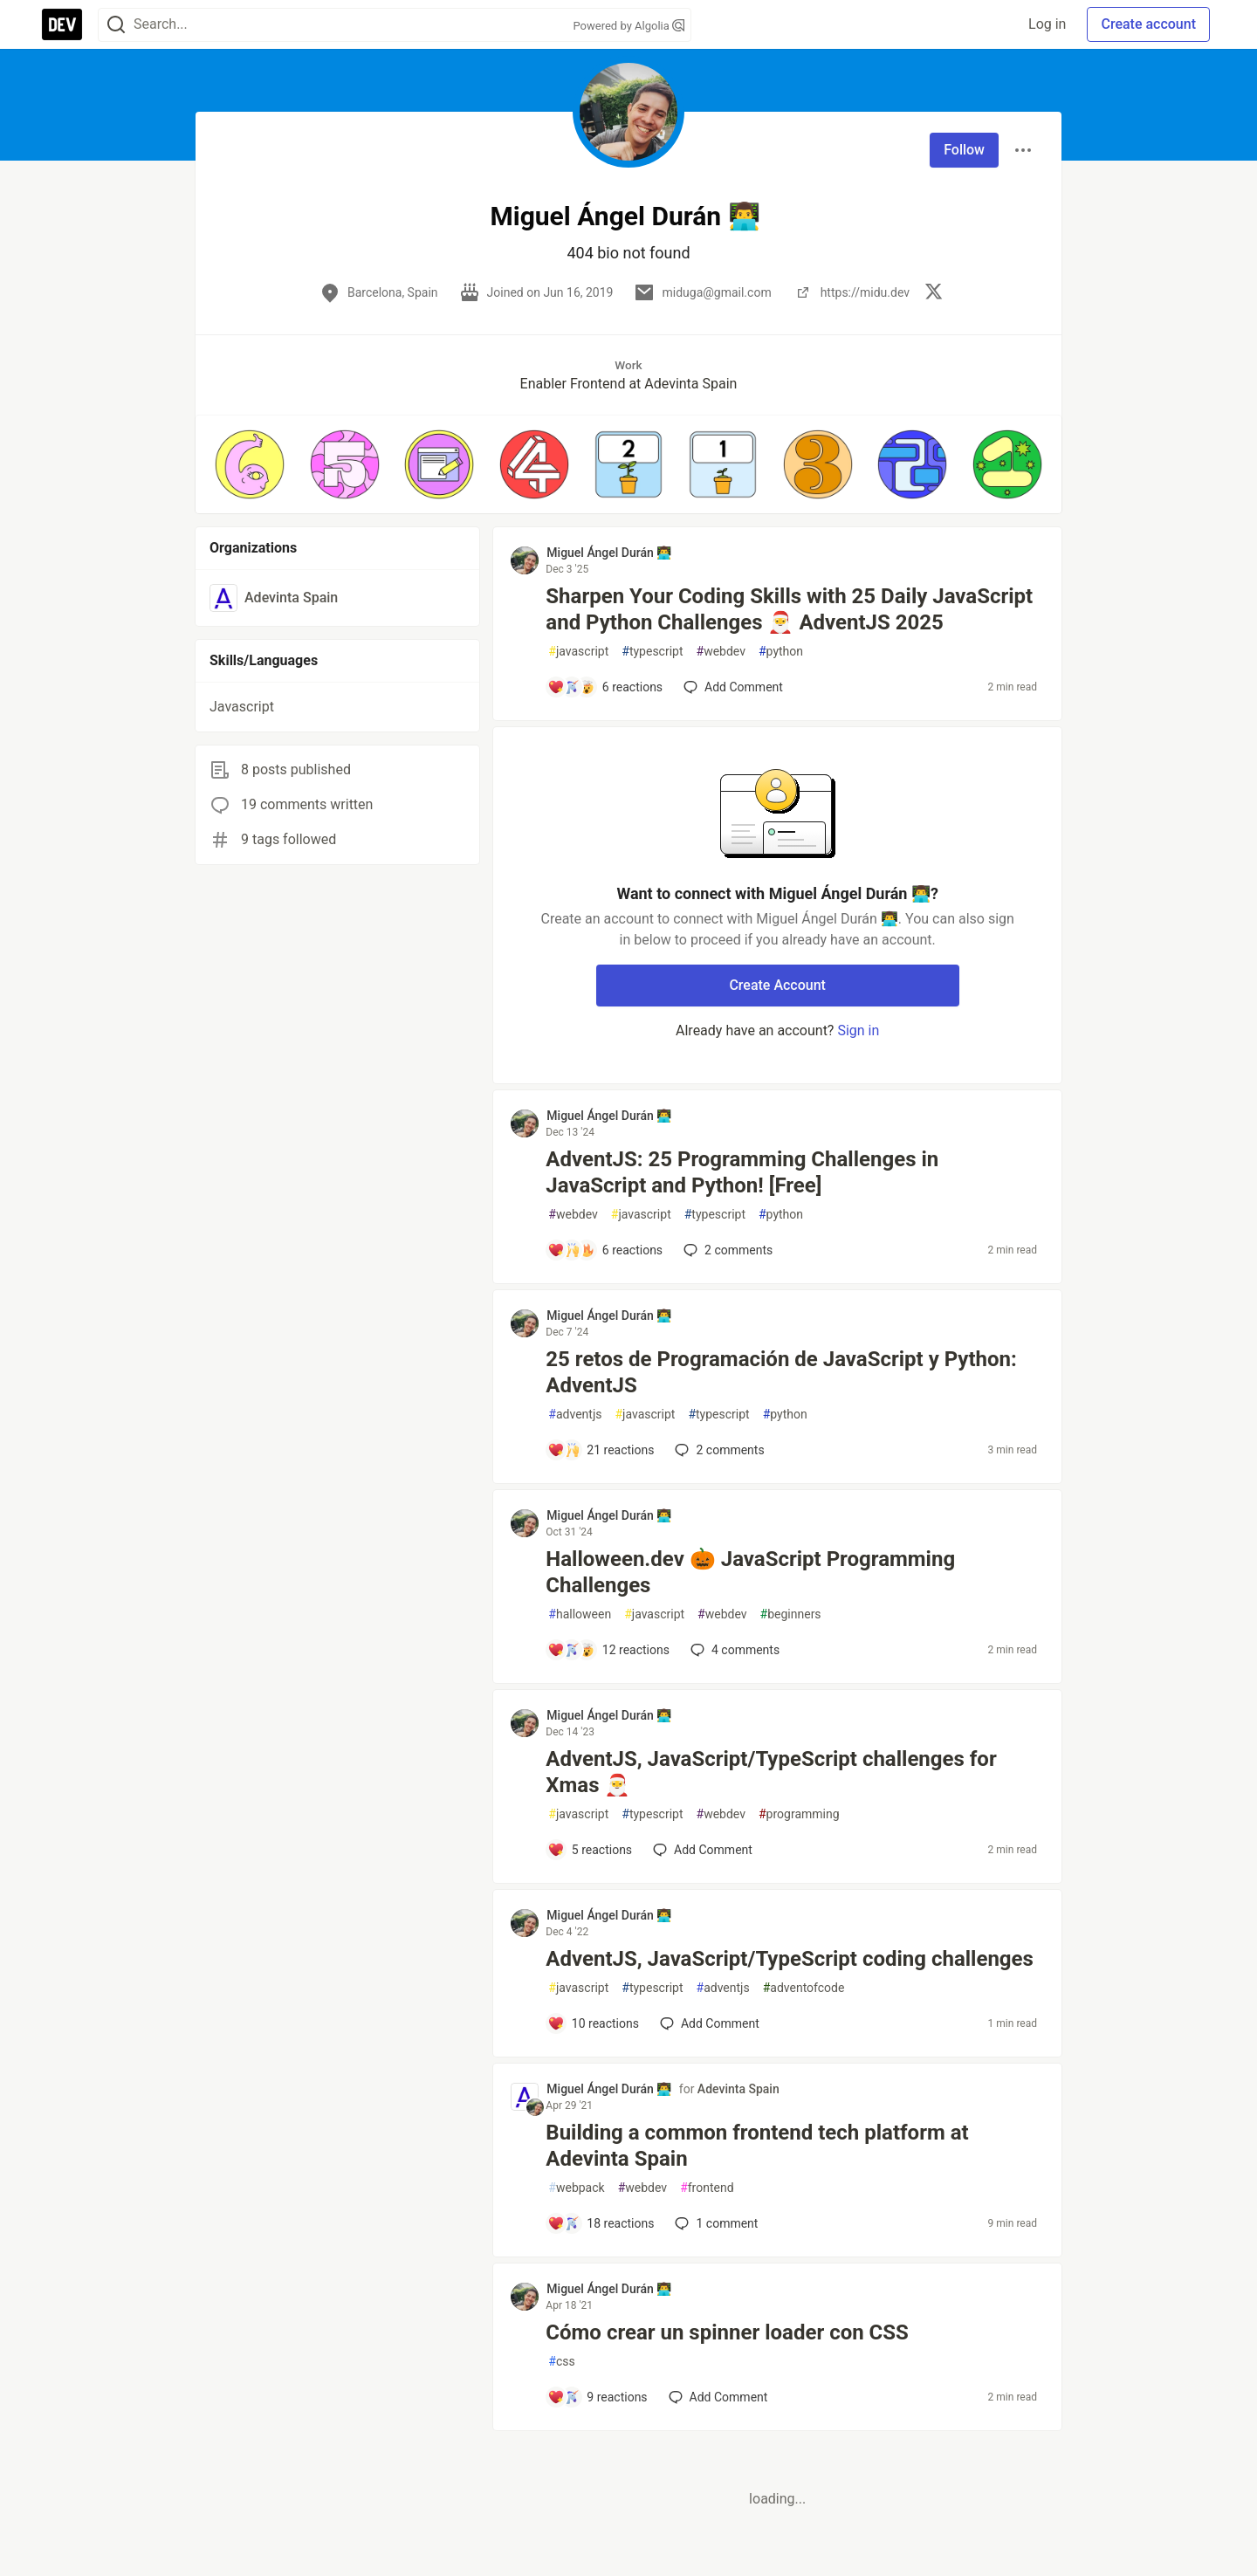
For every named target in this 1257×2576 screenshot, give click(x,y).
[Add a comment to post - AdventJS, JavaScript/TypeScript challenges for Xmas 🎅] (589, 1849)
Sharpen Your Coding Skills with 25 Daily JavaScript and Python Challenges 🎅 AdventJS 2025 (789, 609)
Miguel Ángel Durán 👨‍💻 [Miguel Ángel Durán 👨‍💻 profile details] (608, 553)
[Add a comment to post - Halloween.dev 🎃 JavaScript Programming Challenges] (608, 1650)
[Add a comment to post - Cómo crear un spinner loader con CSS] (597, 2397)
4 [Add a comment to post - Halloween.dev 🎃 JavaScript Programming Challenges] (733, 1649)
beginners (790, 1614)
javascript (578, 651)
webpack (576, 2188)
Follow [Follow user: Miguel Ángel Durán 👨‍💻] (964, 149)
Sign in (858, 1030)
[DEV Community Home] (62, 24)
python (781, 651)
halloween (579, 1614)
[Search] (116, 25)
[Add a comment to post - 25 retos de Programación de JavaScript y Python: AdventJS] (600, 1450)
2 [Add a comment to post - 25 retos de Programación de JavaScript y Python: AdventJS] (717, 1449)
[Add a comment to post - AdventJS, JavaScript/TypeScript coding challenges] (593, 2023)
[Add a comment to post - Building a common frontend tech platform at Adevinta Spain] (600, 2223)
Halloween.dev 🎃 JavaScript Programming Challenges (750, 1572)
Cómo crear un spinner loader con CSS (727, 2332)
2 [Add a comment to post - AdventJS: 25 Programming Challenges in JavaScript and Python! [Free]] (726, 1250)
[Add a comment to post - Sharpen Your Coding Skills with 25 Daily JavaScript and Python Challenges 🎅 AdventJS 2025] (605, 687)
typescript (652, 651)
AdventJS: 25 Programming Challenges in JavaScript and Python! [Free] (742, 1172)
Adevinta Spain (738, 2089)
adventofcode (804, 1988)
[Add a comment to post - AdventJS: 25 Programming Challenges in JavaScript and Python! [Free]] (605, 1250)
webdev (721, 651)
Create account (1148, 24)
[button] (250, 464)
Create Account (777, 985)
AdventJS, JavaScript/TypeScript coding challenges (790, 1959)
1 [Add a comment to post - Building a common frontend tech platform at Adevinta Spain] (714, 2223)
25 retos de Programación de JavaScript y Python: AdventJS (781, 1372)
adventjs (574, 1414)
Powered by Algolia (628, 25)
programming (799, 1814)
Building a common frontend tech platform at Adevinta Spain (757, 2145)
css (561, 2362)
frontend (706, 2188)
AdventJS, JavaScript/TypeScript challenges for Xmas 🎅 (771, 1772)
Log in (1047, 24)
